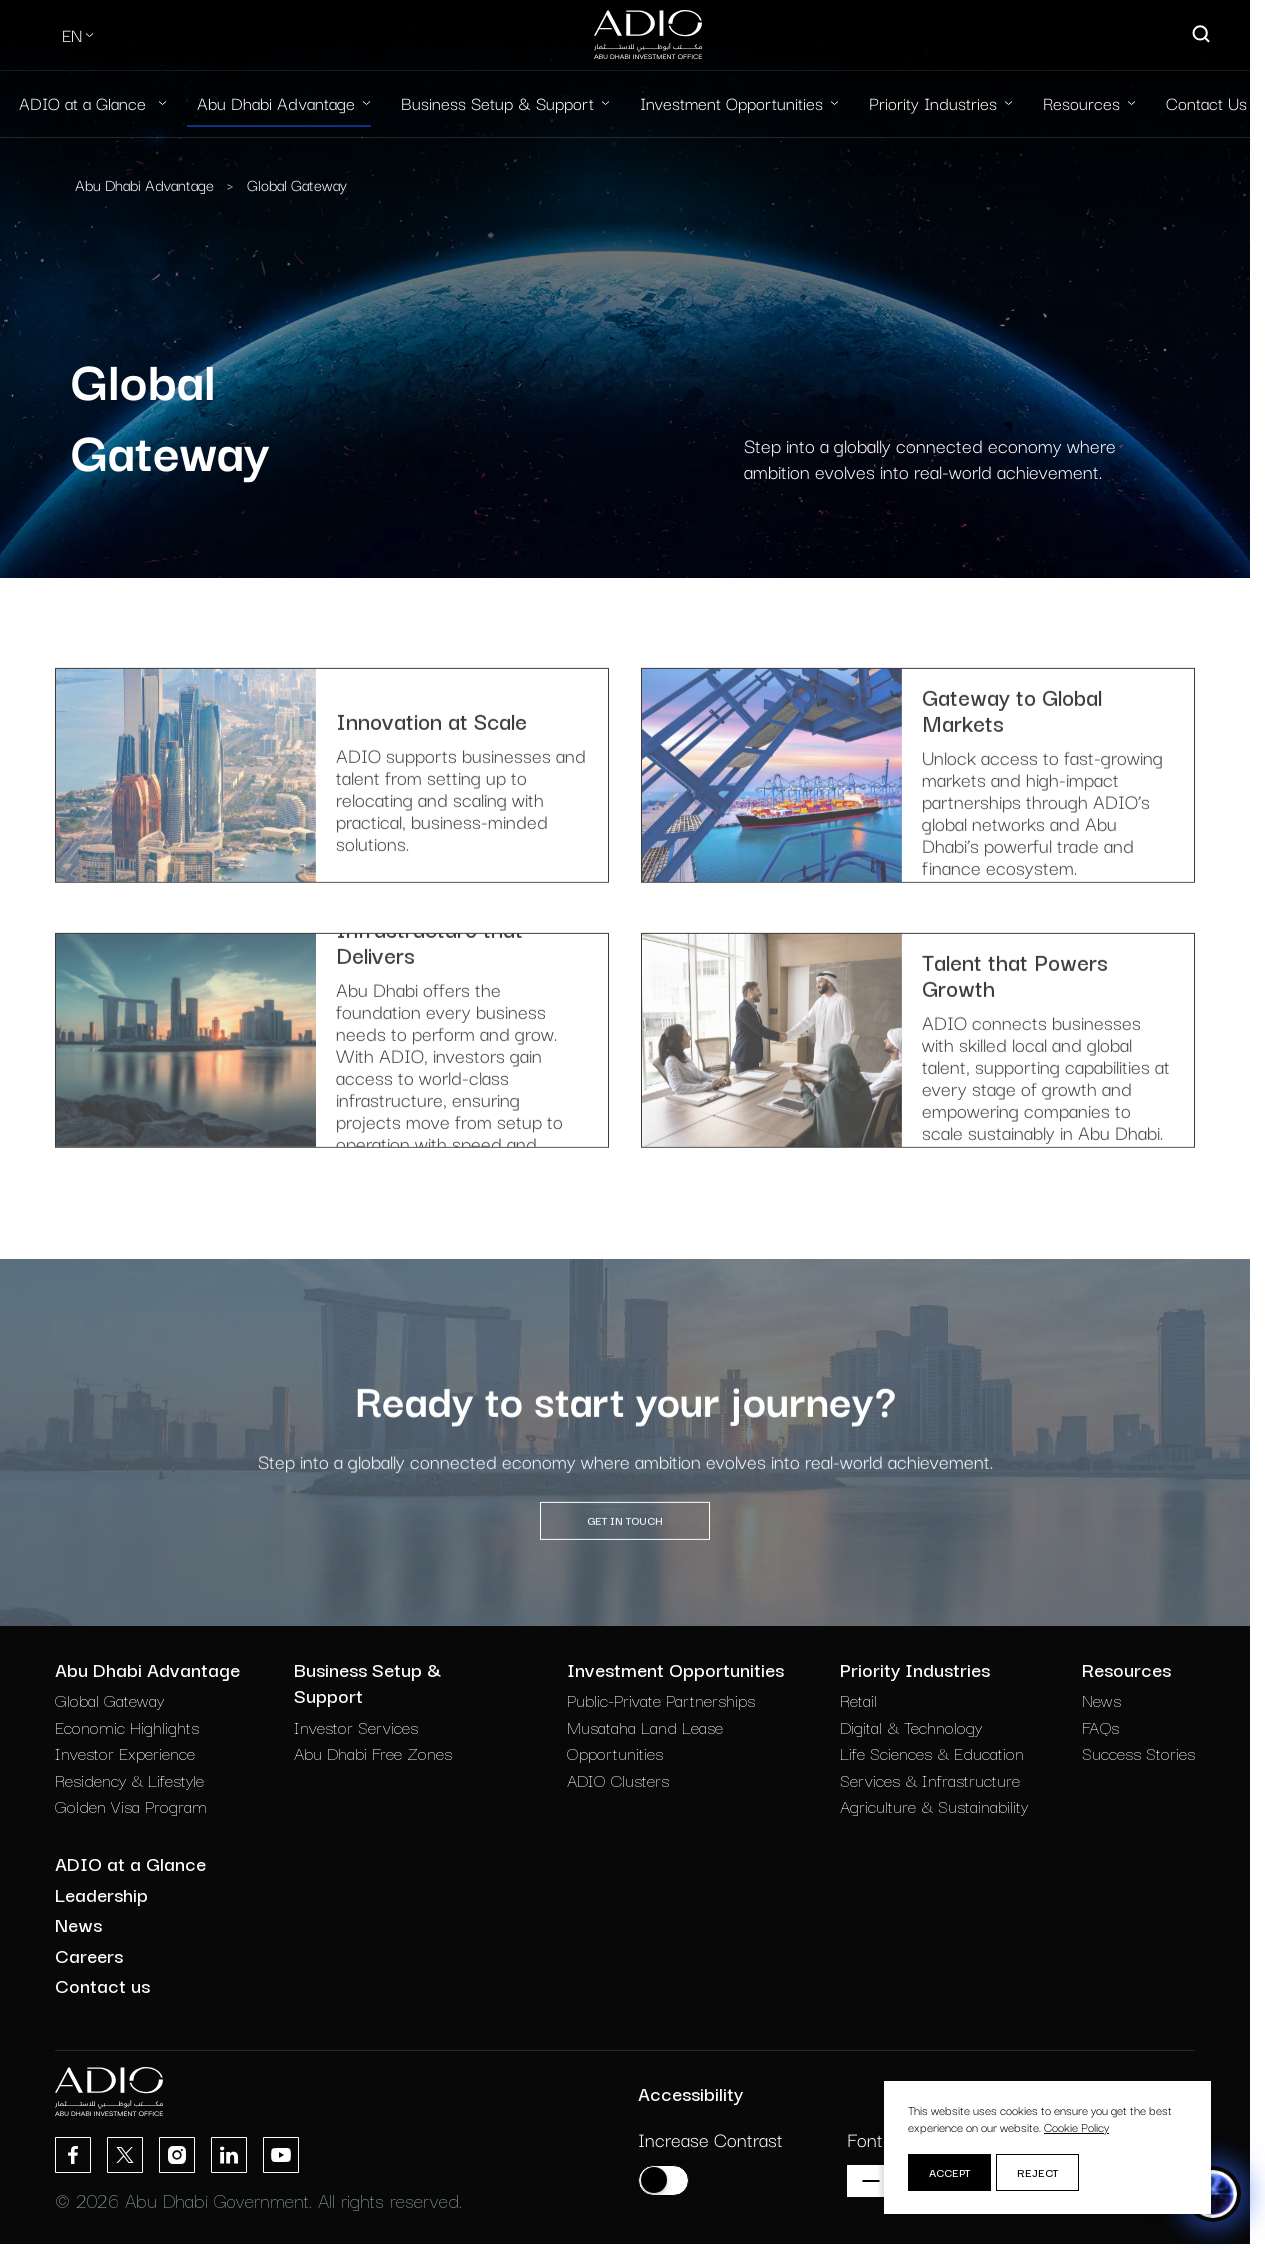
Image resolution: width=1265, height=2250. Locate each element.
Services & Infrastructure (930, 1779)
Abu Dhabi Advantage (276, 102)
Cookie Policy (1076, 2126)
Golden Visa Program (131, 1805)
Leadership (101, 1894)
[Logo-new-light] (648, 35)
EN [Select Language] (72, 34)
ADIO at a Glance (85, 102)
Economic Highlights (127, 1726)
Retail (858, 1699)
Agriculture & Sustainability (934, 1805)
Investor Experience (125, 1752)
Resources (1081, 102)
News (1101, 1699)
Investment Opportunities (731, 102)
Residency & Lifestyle (129, 1779)
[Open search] (1202, 35)
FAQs (1100, 1726)
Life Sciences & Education (932, 1752)
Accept (949, 2172)
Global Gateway (297, 184)
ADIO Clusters (618, 1779)
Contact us (102, 1985)
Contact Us (1206, 102)
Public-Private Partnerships (661, 1699)
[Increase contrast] (663, 2180)
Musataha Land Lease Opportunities (645, 1739)
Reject (1037, 2172)
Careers (89, 1955)
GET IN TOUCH (625, 1569)
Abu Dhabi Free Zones (373, 1752)
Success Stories (1138, 1752)
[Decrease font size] (871, 2181)
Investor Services (356, 1726)
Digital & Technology (911, 1726)
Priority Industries (933, 102)
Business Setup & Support (497, 102)
